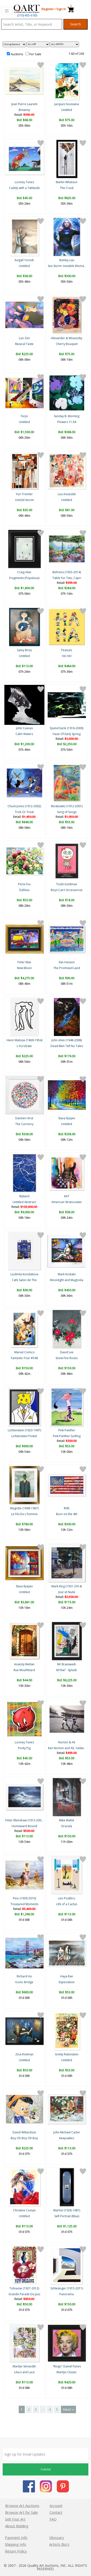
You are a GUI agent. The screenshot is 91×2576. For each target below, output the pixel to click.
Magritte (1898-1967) (24, 1508)
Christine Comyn (24, 2210)
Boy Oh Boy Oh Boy (24, 2138)
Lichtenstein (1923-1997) (24, 1430)
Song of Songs (66, 812)
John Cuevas (24, 728)
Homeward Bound (24, 1826)
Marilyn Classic (67, 2372)
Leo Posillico (66, 1898)
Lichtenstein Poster (24, 1436)
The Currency (24, 1124)
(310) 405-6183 (27, 15)
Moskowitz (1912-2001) (67, 806)
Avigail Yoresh (24, 260)
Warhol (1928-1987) (66, 2210)
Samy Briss (24, 650)
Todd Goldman (66, 884)
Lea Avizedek (67, 494)
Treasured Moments (24, 1904)
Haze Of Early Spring (67, 734)
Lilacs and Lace (24, 2372)
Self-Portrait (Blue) (66, 2216)
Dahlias (24, 890)
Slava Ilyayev (66, 1118)
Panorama (66, 2294)
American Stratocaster (66, 1202)
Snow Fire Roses (67, 1358)
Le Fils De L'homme (24, 1514)
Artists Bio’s (59, 2544)
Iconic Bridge (24, 1982)
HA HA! (67, 656)
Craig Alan (24, 572)
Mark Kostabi (67, 1274)
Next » (68, 2409)
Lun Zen (24, 338)
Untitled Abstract (24, 1202)
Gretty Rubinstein (66, 2054)
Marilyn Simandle (24, 2366)
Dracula (66, 1826)
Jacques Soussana (66, 104)
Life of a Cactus (66, 1904)
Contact (56, 2512)
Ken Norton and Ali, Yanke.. (66, 1748)
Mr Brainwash (66, 1664)
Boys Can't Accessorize (67, 890)
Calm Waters (24, 734)
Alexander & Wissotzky (66, 338)
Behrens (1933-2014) (66, 572)
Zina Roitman (24, 2054)
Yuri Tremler (24, 494)
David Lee (67, 1352)
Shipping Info (15, 2544)
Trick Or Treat (24, 812)
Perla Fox (24, 884)
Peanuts (66, 650)
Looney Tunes (24, 182)
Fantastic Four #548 (24, 1358)
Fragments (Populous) (24, 578)
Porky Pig (24, 1748)
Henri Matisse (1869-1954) (24, 1040)
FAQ (53, 2519)
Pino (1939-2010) (24, 1898)
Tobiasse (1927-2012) (24, 2288)
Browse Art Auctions (22, 2505)
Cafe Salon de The (24, 1280)
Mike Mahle (66, 1820)
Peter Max (24, 962)
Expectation (67, 1982)
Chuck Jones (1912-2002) (24, 806)
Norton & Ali (66, 1742)
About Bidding (16, 2525)
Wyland (24, 1196)
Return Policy (16, 2551)
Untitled (66, 110)
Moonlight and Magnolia (66, 1280)
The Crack (67, 188)
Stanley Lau (66, 260)
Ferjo (24, 416)
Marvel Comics (24, 1352)
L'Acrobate (24, 1046)
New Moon (24, 968)
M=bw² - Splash (66, 1670)
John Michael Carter (66, 2132)
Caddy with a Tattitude (24, 188)
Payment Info (16, 2537)
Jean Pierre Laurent (24, 104)
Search (75, 24)
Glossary (56, 2537)
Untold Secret (24, 500)
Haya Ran (66, 1976)
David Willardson (24, 2132)
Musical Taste (24, 344)
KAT (66, 1196)
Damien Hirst (24, 1118)
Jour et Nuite (66, 1592)
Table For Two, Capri (66, 578)
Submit (46, 2469)
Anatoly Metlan (24, 1664)
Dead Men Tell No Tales (66, 1046)
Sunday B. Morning (66, 416)
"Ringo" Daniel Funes (66, 2366)
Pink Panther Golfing (67, 1436)
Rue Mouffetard (24, 1670)
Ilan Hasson (67, 962)
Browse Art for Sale (21, 2512)
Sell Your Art (15, 2519)
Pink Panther (66, 1430)
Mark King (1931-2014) (66, 1586)
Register (47, 9)
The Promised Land (66, 968)
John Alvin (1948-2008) (66, 1040)
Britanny (24, 110)
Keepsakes (66, 2138)
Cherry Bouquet (67, 344)
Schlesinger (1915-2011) (66, 2288)
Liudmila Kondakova (24, 1274)
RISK (66, 1508)
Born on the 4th (66, 1514)
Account (56, 2505)
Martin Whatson (66, 182)
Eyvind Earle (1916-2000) (66, 728)
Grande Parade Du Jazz (24, 2294)
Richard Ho (24, 1976)
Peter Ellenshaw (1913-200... (24, 1820)
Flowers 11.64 (66, 422)
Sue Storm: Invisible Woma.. (66, 266)
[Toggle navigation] (6, 11)
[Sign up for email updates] (45, 2454)
